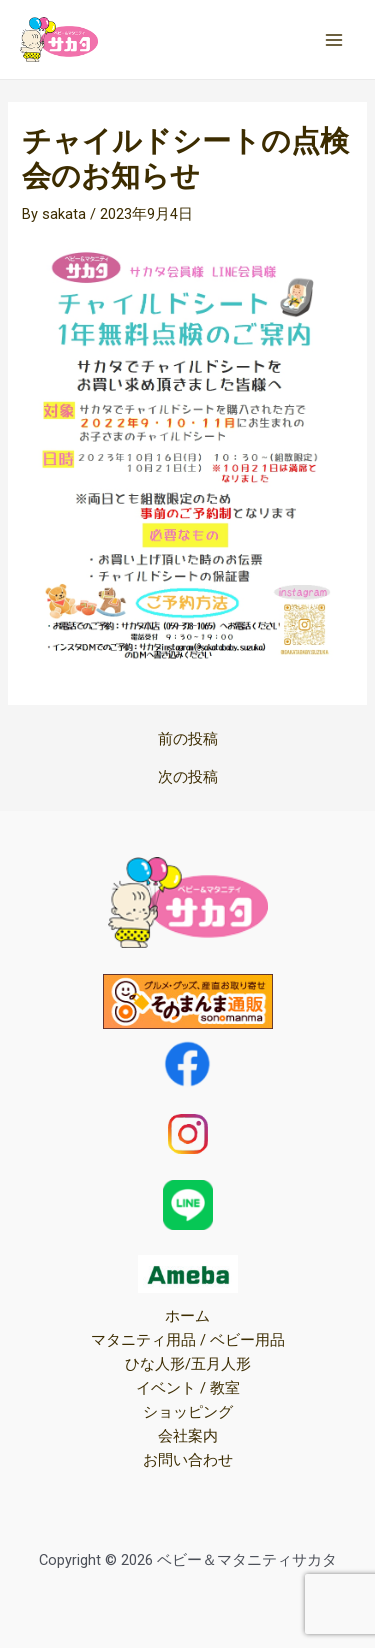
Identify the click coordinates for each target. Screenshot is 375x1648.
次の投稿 (188, 777)
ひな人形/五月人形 (188, 1364)
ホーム (187, 1316)
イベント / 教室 (188, 1388)
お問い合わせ (188, 1460)
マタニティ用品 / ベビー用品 (188, 1340)
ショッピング (188, 1412)
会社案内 (188, 1436)
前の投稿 (188, 739)
